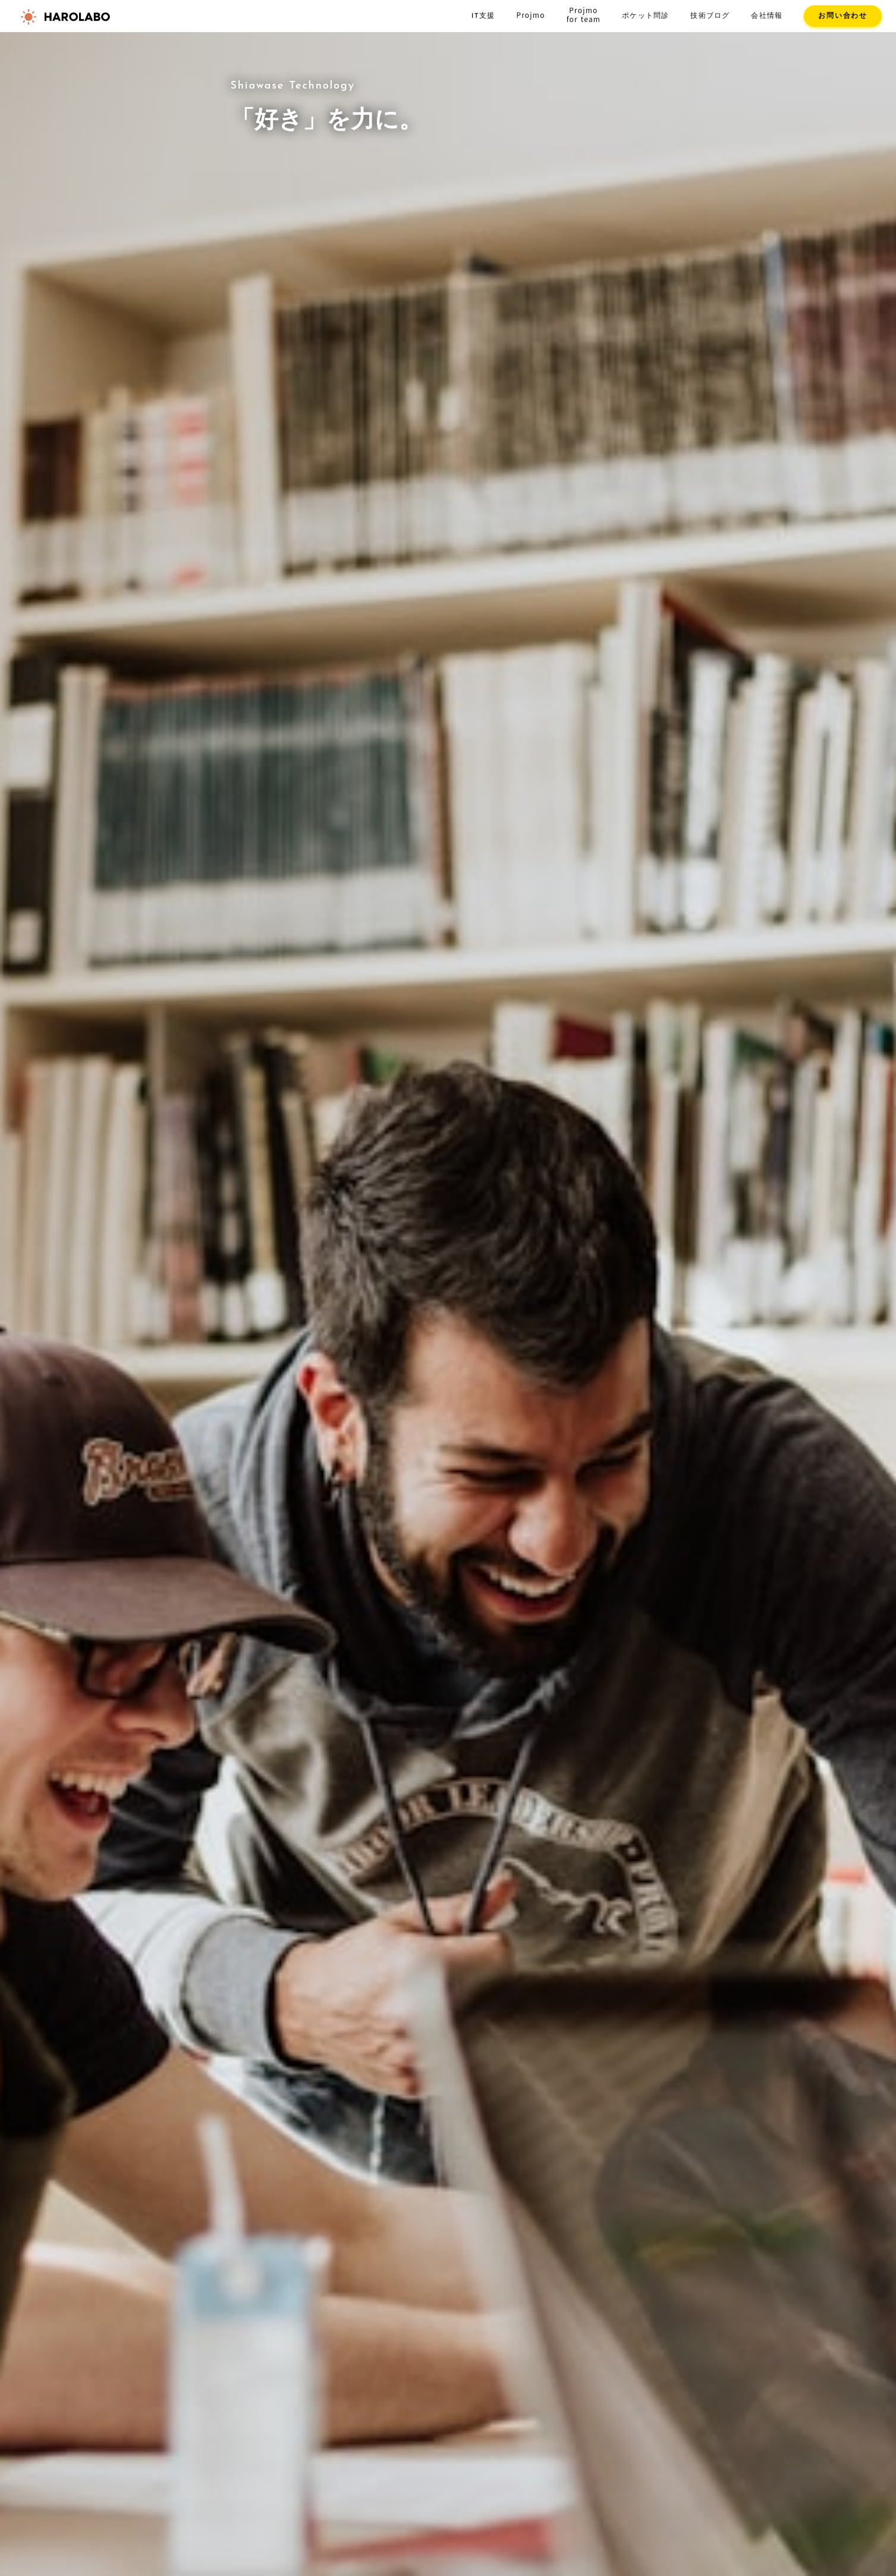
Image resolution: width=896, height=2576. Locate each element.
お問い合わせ (842, 16)
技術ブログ (710, 16)
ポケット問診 (645, 16)
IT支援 (483, 16)
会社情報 (766, 16)
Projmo (530, 14)
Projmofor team (584, 14)
